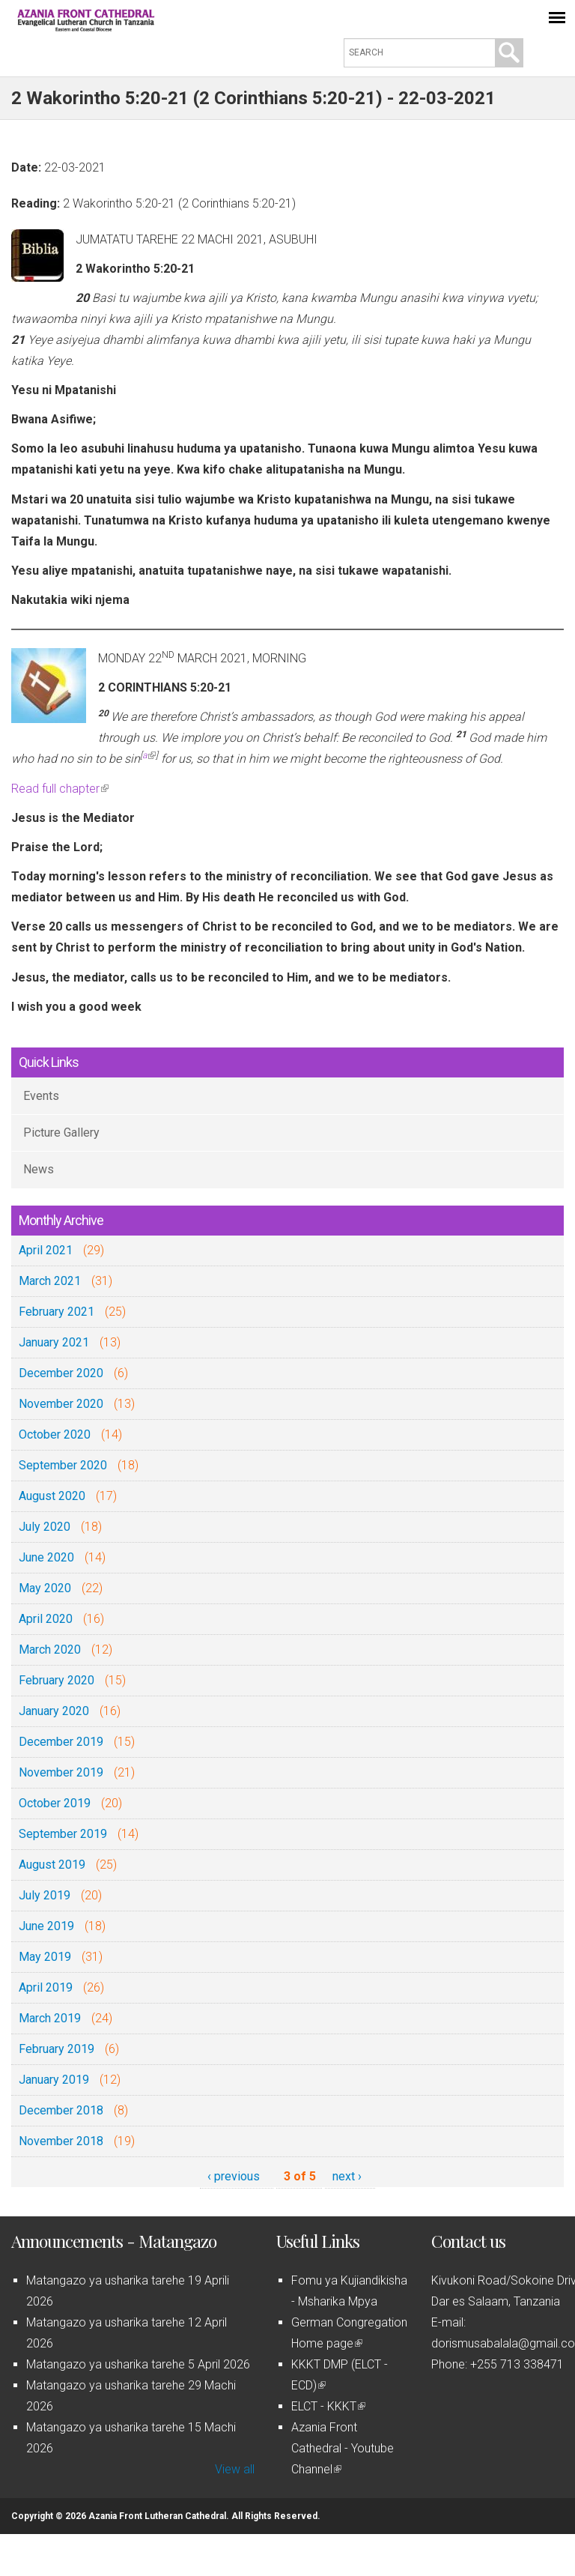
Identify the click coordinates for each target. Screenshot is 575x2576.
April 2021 (46, 1250)
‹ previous (233, 2176)
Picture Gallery (61, 1132)
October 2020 (55, 1434)
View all (235, 2469)
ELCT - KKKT (328, 2406)
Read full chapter (60, 788)
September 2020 (63, 1465)
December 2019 (61, 1742)
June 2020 (46, 1557)
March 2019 (50, 2018)
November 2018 (61, 2141)
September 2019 (63, 1834)
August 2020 (52, 1496)
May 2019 (45, 1957)
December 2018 (61, 2110)
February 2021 (56, 1311)
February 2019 (56, 2049)
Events (41, 1096)
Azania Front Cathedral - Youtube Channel (342, 2448)
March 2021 (50, 1281)
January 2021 (54, 1342)
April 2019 (46, 1987)
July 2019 (44, 1895)
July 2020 (44, 1527)
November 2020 (61, 1404)
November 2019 (61, 1772)
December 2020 (61, 1373)
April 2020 (46, 1619)
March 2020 (50, 1649)
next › (347, 2176)
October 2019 (55, 1803)
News (38, 1169)
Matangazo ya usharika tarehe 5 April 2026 (138, 2364)
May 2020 (45, 1588)
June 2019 (46, 1926)
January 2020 (54, 1711)
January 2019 (54, 2079)
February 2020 (56, 1680)
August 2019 (52, 1864)
